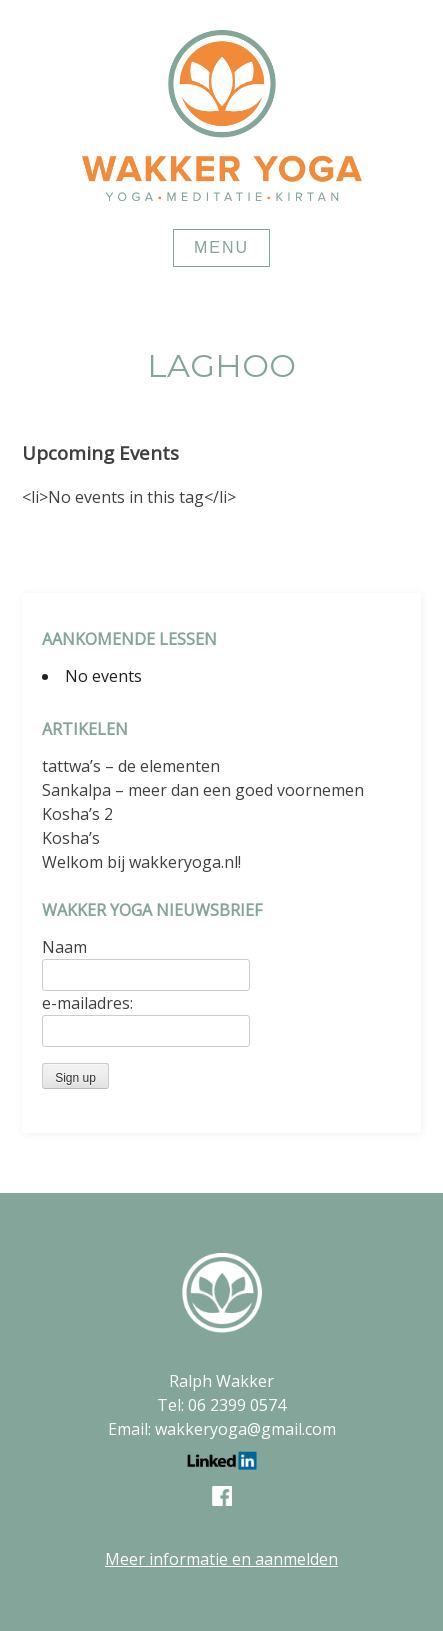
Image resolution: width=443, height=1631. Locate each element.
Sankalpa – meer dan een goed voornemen (203, 790)
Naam (64, 947)
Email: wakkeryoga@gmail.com (222, 1429)
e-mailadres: (87, 1003)
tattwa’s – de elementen (131, 766)
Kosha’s (71, 838)
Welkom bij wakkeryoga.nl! (141, 862)
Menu (221, 247)
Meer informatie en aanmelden (221, 1559)
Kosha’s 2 (77, 814)
